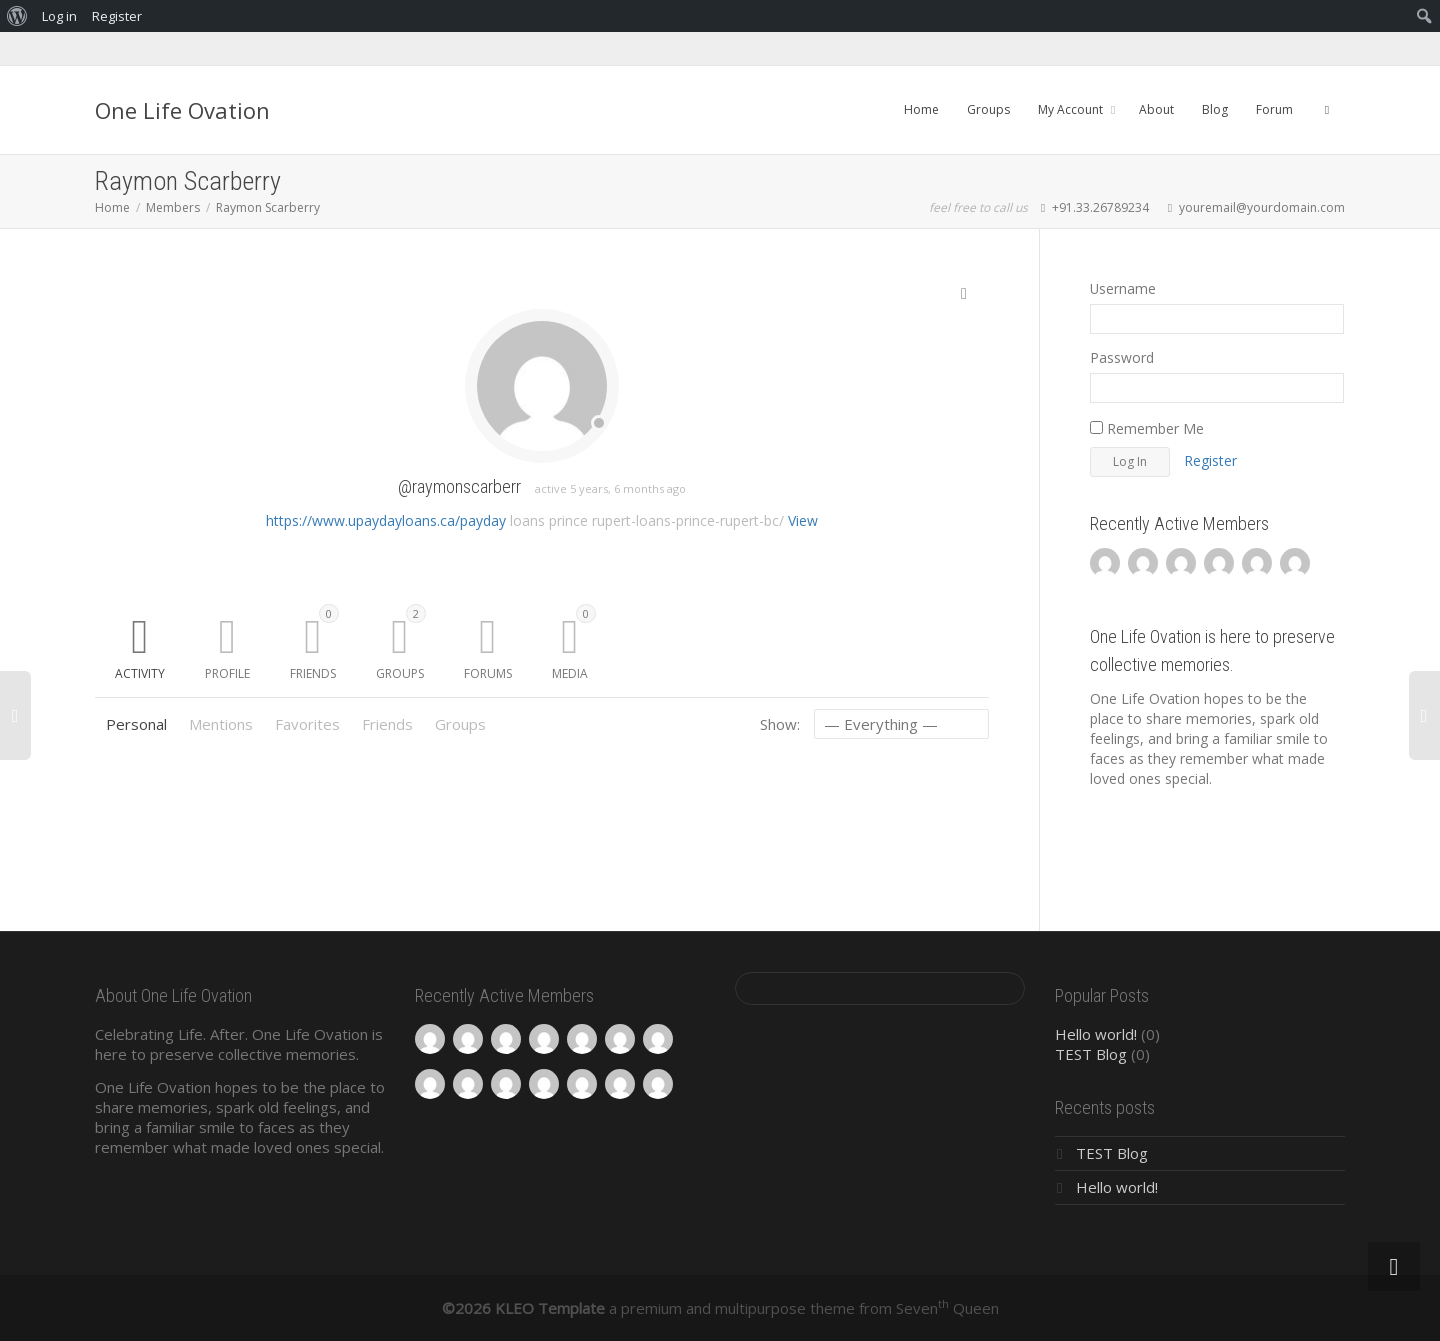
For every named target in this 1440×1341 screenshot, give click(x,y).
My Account (1072, 109)
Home (921, 109)
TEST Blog (1091, 1054)
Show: (780, 724)
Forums (488, 673)
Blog (1215, 109)
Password (1122, 357)
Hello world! (1096, 1034)
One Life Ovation (182, 110)
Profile (227, 673)
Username (1123, 288)
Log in (59, 16)
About (1156, 109)
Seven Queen (947, 1308)
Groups (988, 109)
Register (1210, 460)
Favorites (307, 724)
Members (173, 207)
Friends (314, 643)
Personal (136, 724)
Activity (140, 673)
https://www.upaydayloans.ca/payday (386, 520)
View (803, 520)
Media (574, 643)
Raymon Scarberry (268, 207)
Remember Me (1147, 428)
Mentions (221, 724)
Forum (1274, 109)
